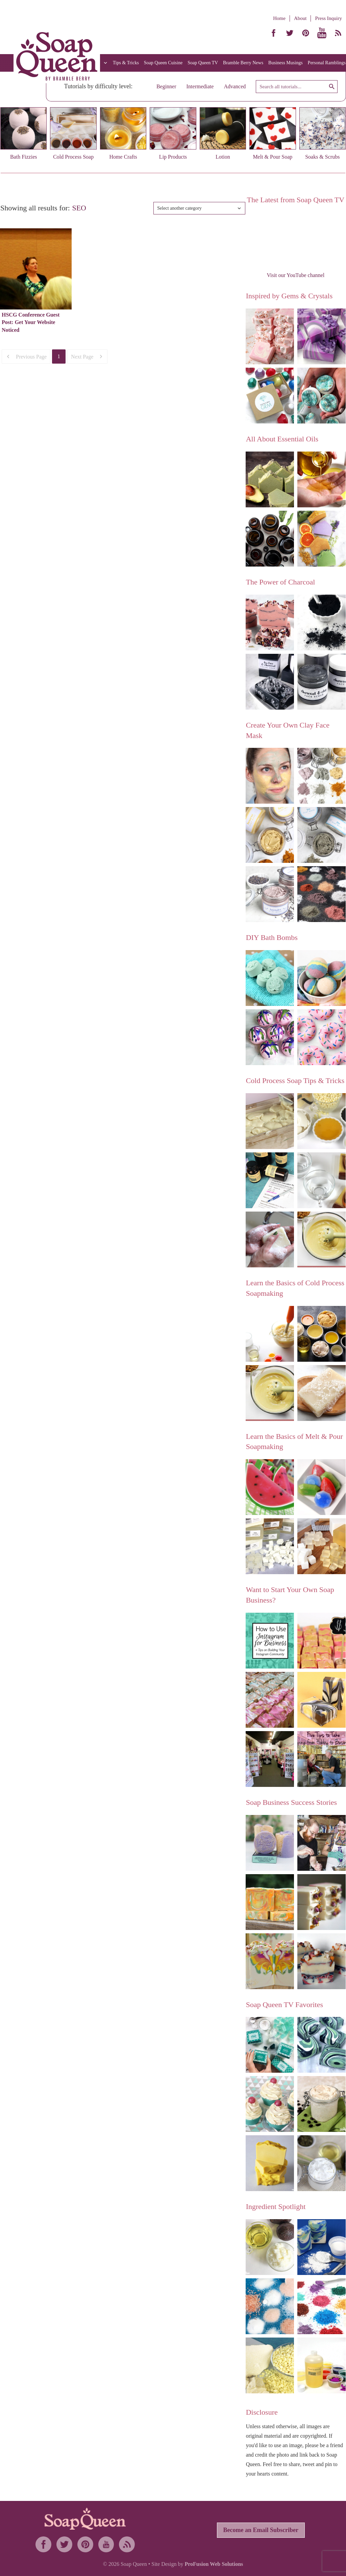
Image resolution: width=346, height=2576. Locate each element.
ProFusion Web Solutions (213, 2564)
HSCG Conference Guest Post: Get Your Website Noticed (30, 322)
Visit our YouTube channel (295, 275)
